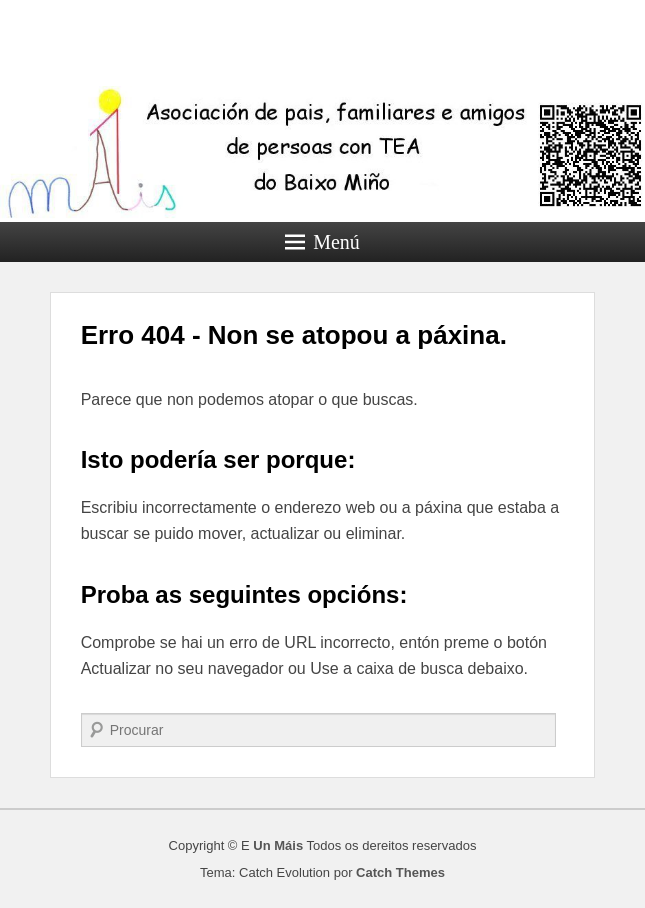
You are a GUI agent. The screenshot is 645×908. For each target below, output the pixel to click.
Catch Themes (400, 872)
